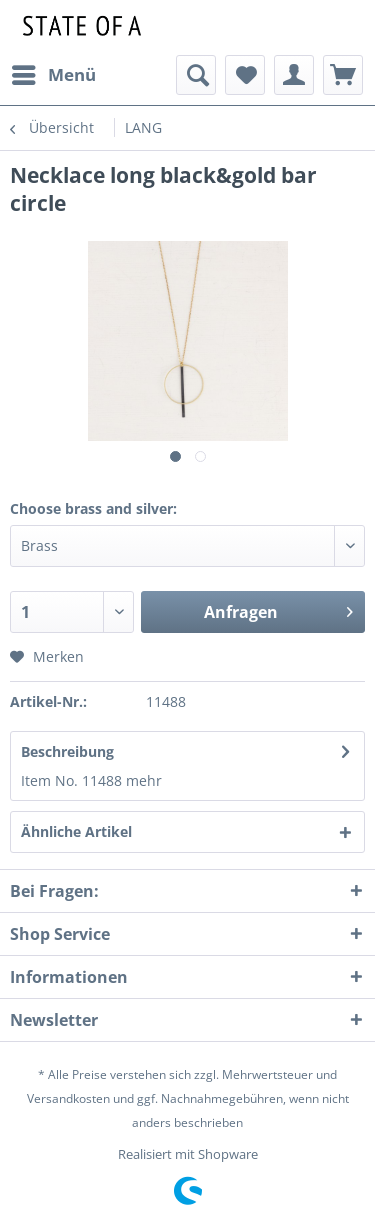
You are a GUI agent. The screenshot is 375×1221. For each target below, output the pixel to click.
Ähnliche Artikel (76, 831)
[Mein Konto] (294, 75)
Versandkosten (68, 1098)
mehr (144, 780)
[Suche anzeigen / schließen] (196, 75)
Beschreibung (67, 751)
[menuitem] (53, 75)
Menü (54, 72)
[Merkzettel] (245, 75)
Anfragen (278, 609)
